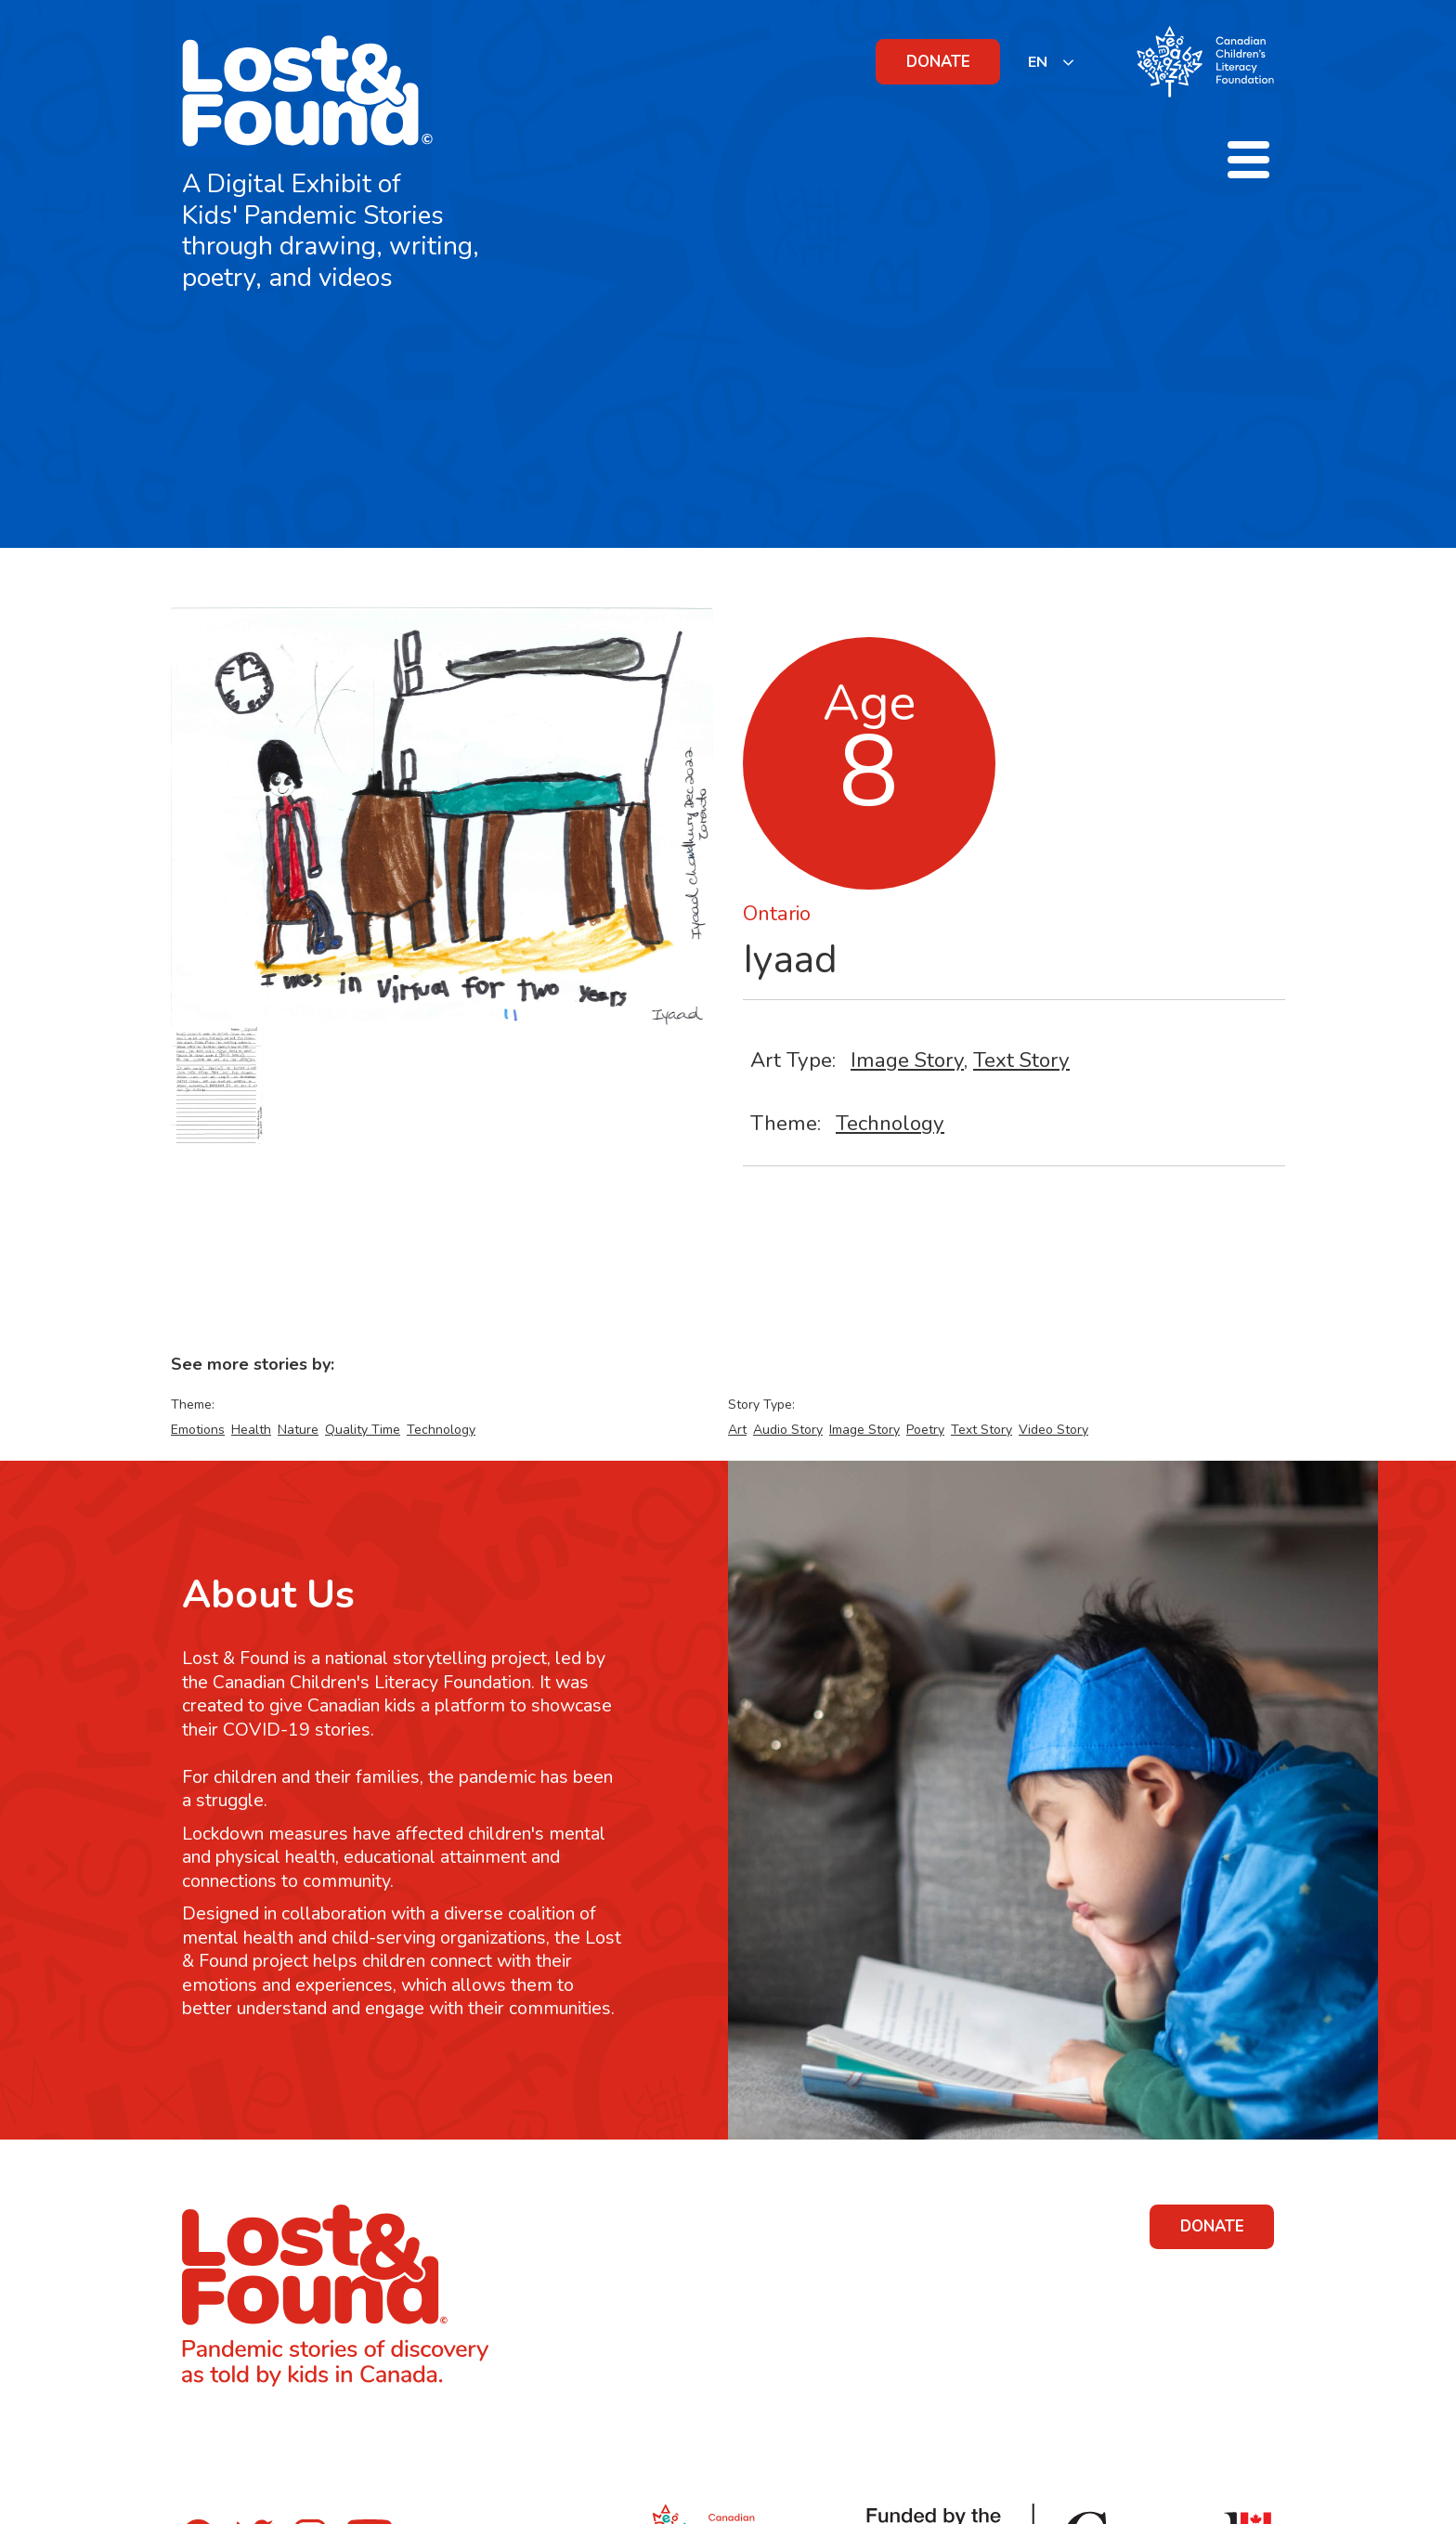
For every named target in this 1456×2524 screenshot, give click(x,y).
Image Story (907, 1060)
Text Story (1021, 1060)
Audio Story (788, 1429)
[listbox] (1052, 62)
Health (251, 1429)
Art (737, 1429)
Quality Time (362, 1429)
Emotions (198, 1429)
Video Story (1053, 1429)
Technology (890, 1123)
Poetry (925, 1429)
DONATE (938, 61)
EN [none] (1037, 62)
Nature (298, 1429)
